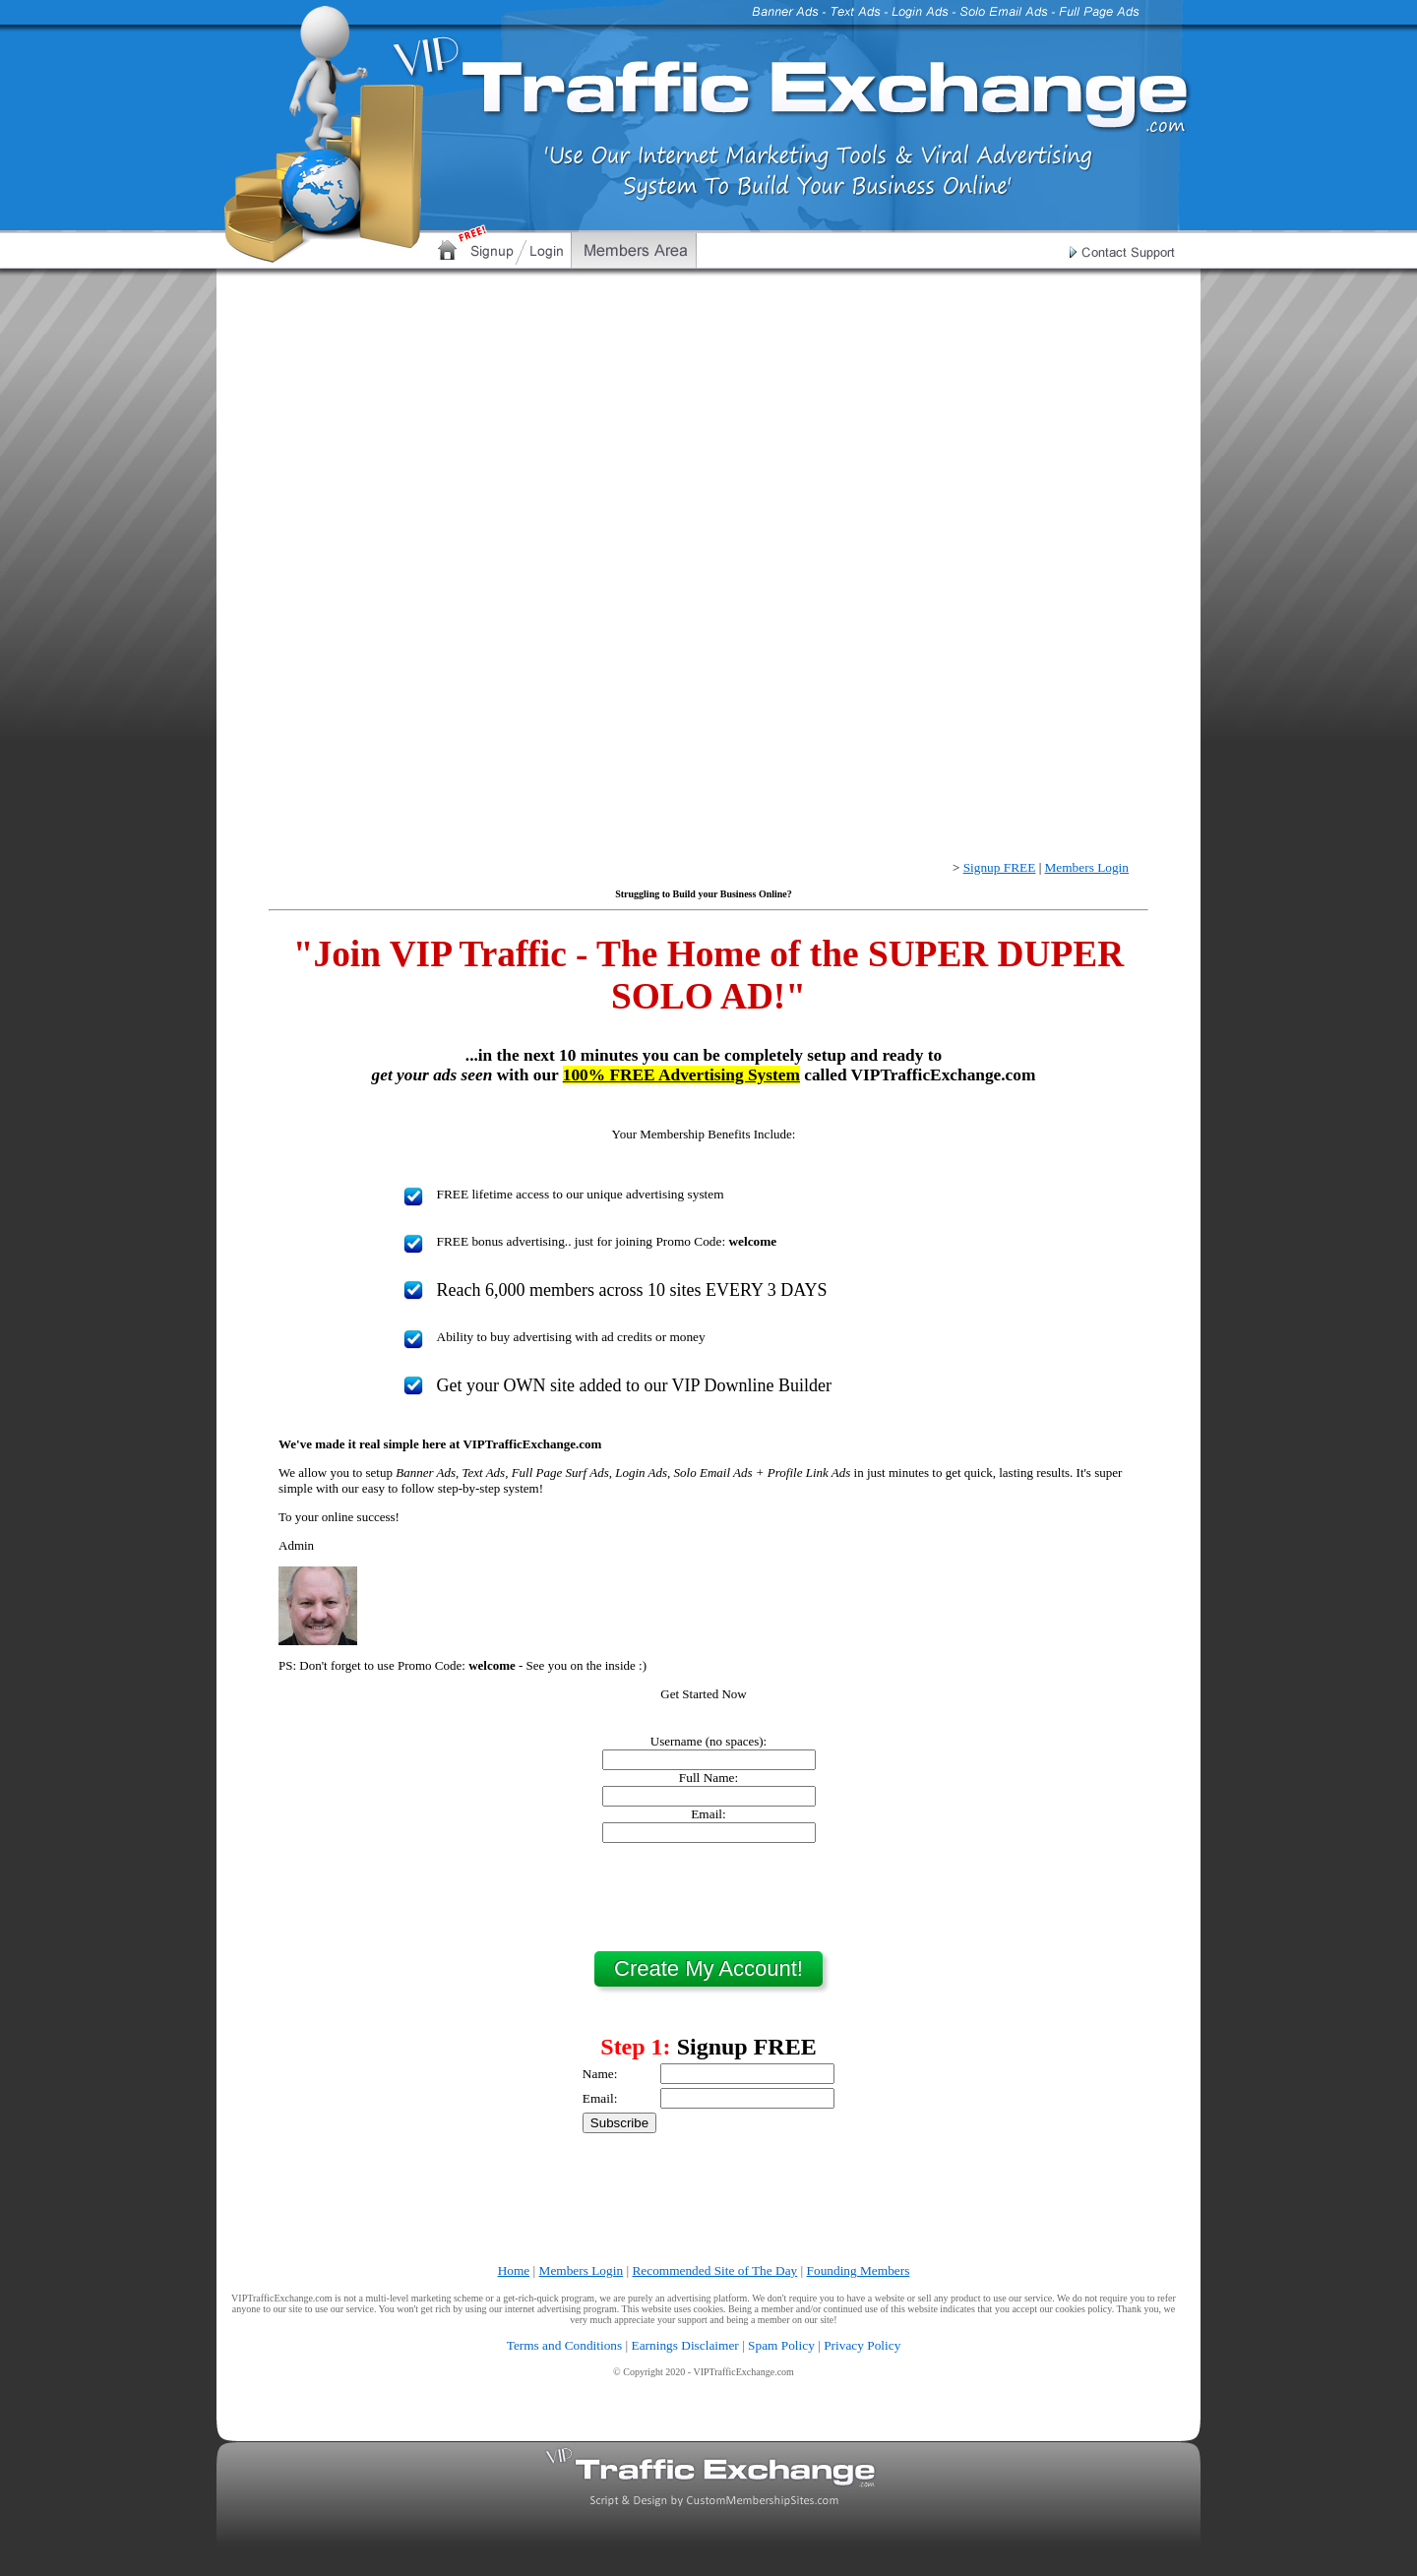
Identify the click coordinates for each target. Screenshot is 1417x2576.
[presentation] (708, 1897)
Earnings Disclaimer (685, 2345)
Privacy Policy (862, 2345)
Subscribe (619, 2123)
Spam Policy (781, 2345)
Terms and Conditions (565, 2345)
